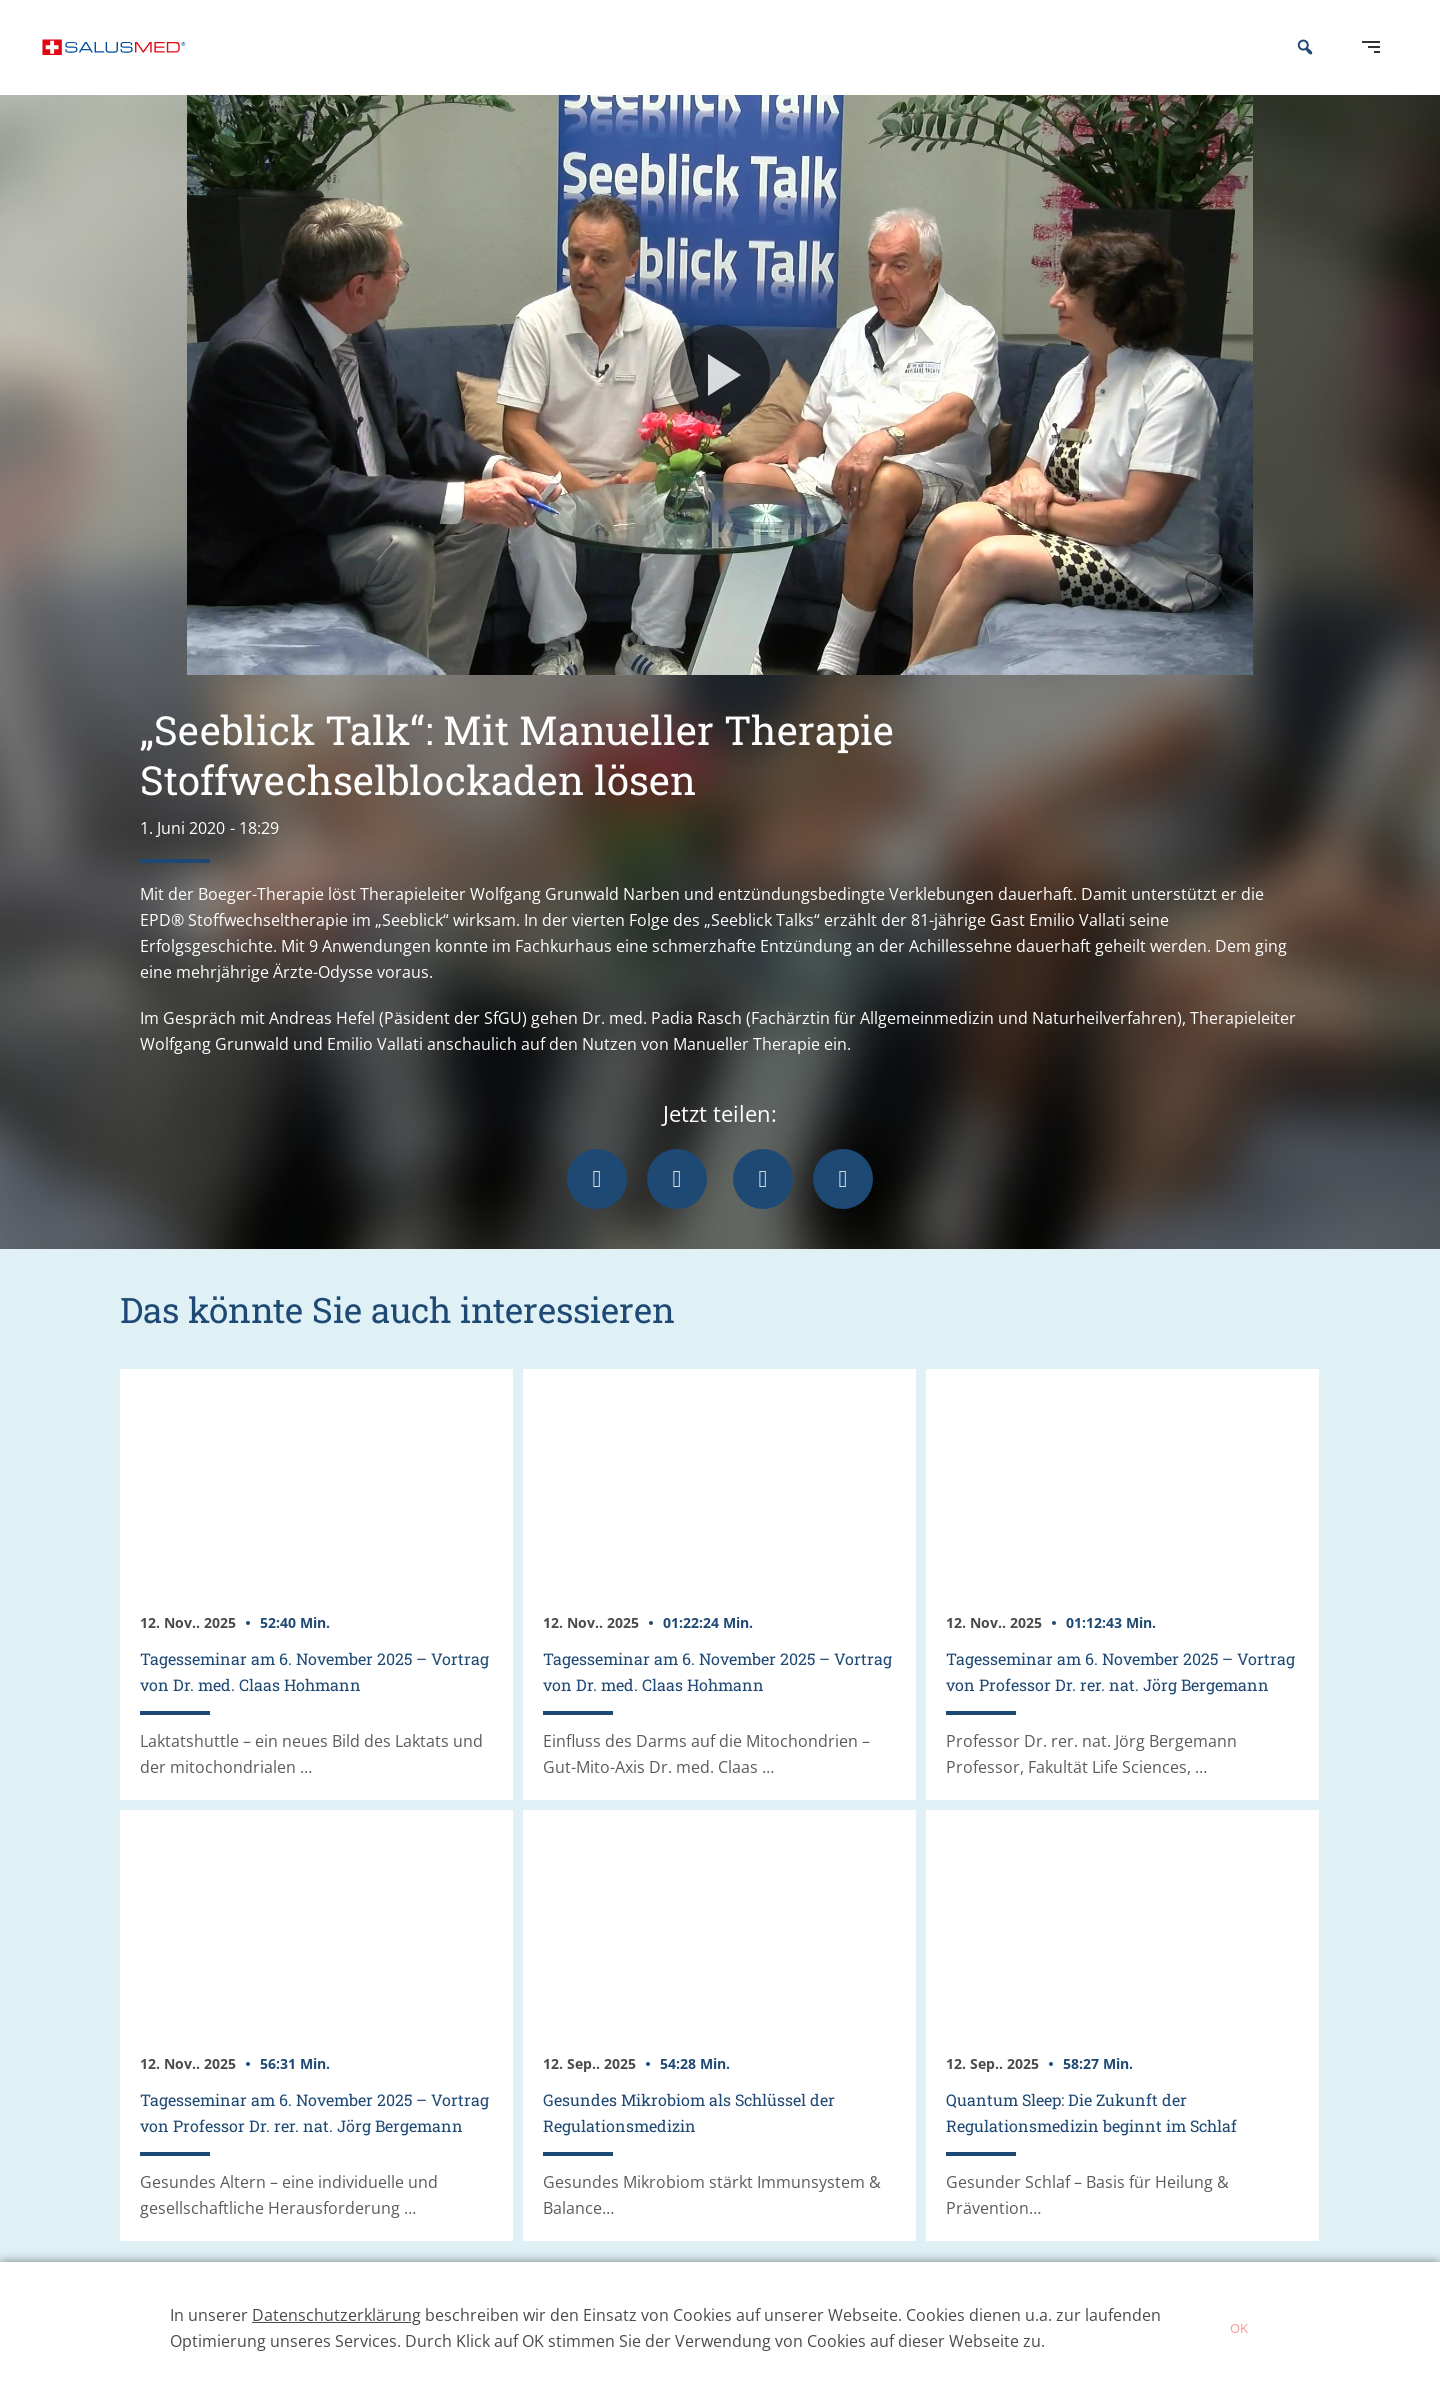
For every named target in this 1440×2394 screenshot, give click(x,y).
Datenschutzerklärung (336, 2315)
